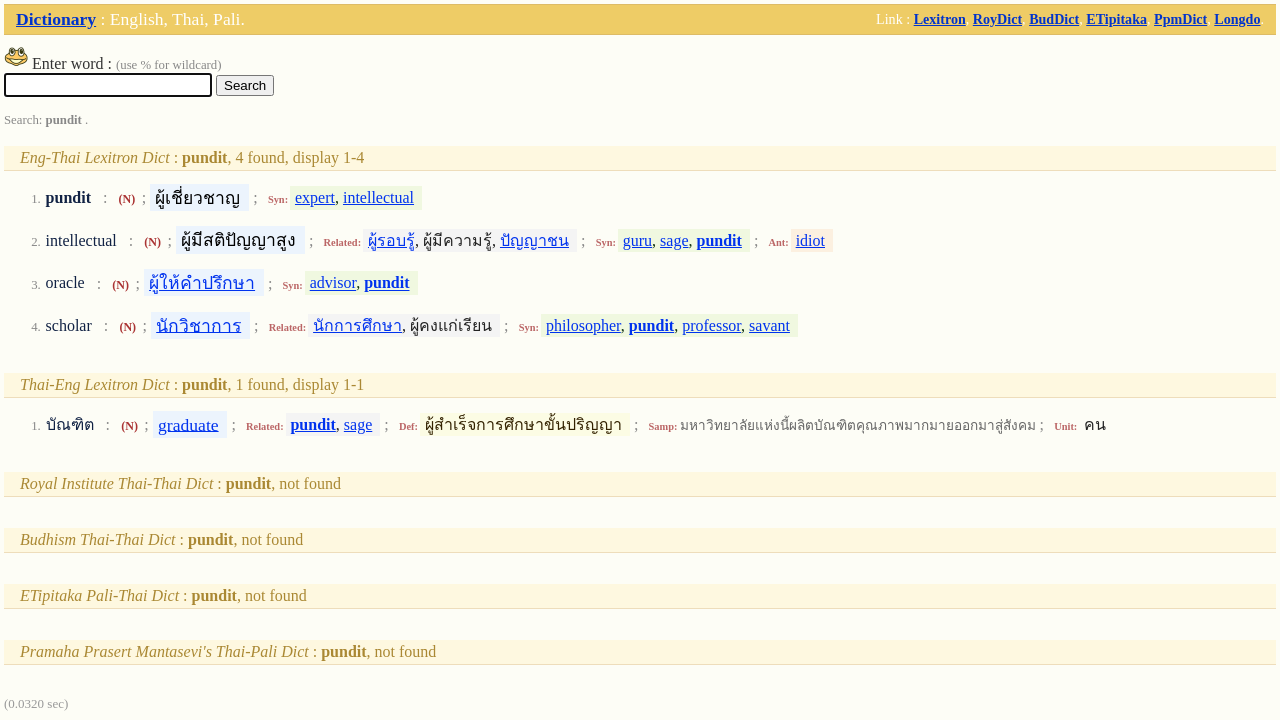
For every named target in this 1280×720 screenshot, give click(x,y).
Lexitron (940, 19)
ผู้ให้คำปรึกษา (202, 283)
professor (711, 325)
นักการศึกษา (357, 325)
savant (769, 325)
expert (315, 197)
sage (674, 240)
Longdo (1237, 19)
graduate (188, 424)
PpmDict (1180, 19)
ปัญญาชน (534, 240)
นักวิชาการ (198, 325)
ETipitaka (1116, 19)
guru (637, 240)
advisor (333, 283)
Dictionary (56, 19)
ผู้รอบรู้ (391, 240)
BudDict (1054, 19)
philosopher (583, 325)
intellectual (378, 197)
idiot (810, 240)
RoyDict (997, 19)
